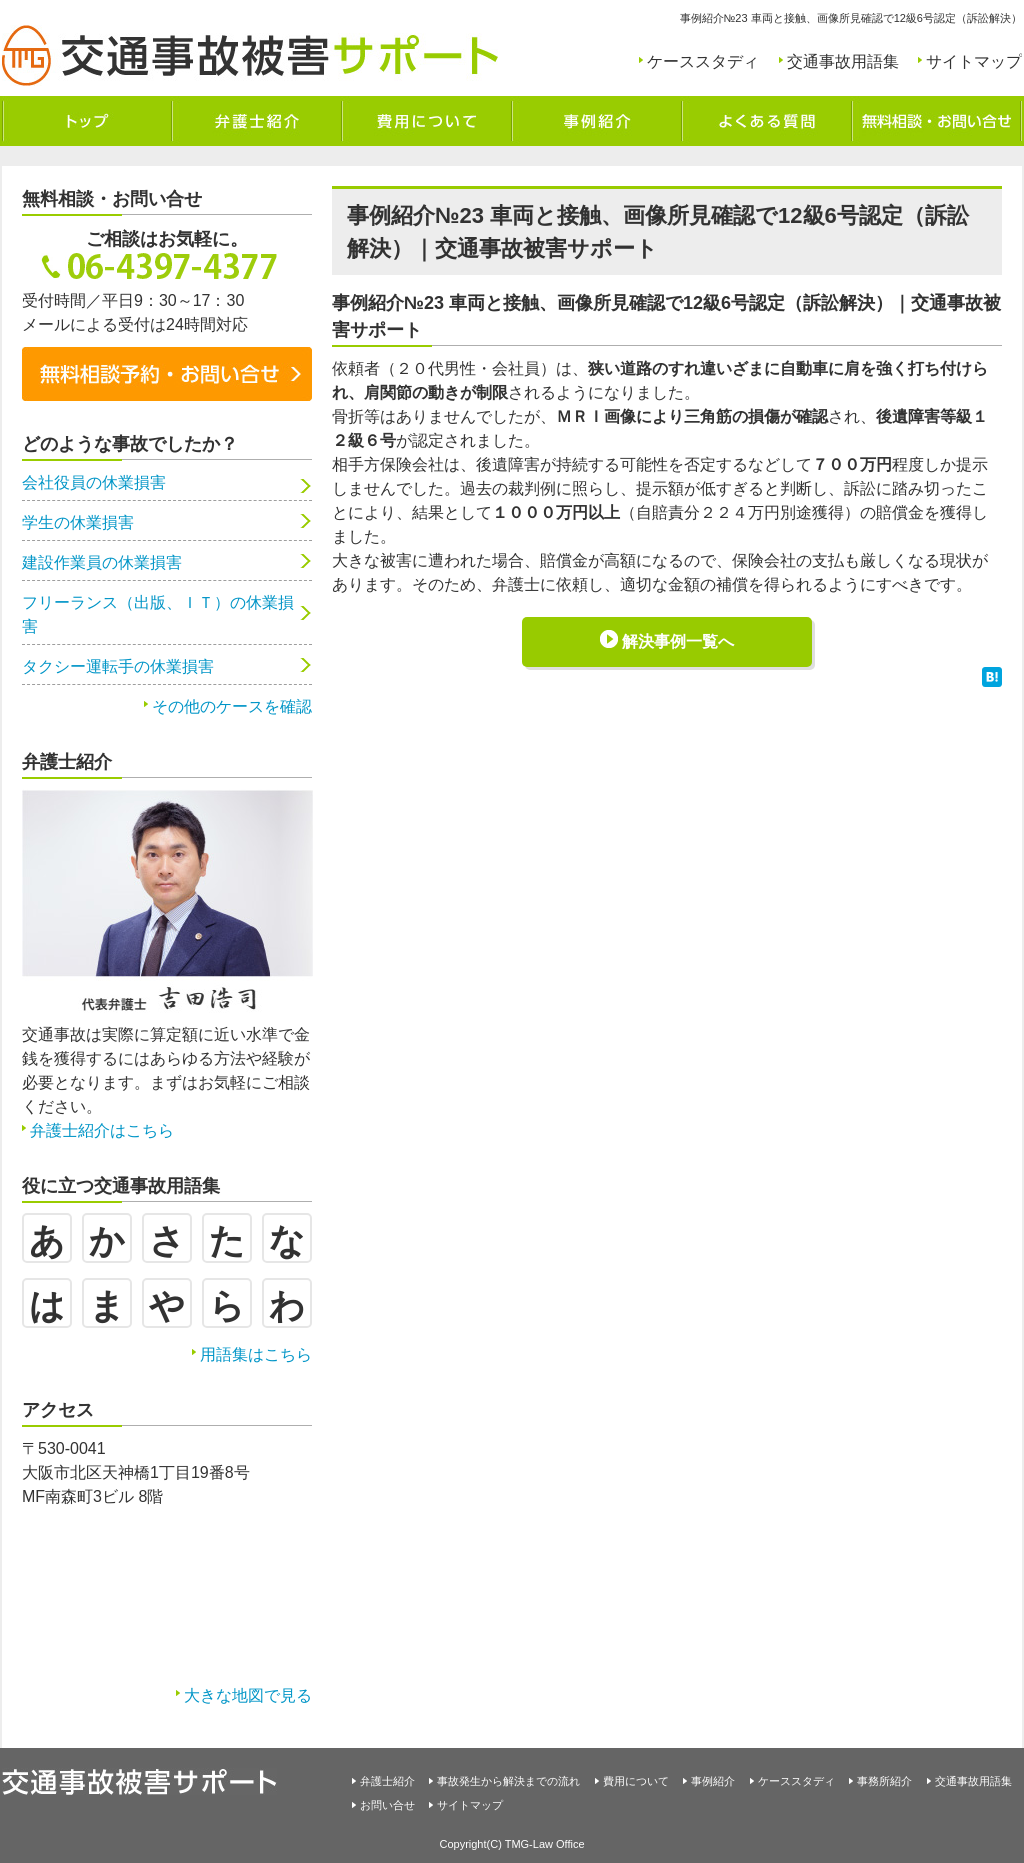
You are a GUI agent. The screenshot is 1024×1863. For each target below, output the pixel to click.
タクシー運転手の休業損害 (118, 666)
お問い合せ (387, 1805)
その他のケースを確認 (232, 706)
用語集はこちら (256, 1354)
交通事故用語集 (843, 61)
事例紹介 (713, 1781)
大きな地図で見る (248, 1695)
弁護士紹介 (387, 1781)
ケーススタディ (703, 61)
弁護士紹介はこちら (102, 1130)
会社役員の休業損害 (94, 482)
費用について (636, 1781)
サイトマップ (974, 61)
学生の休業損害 (78, 522)
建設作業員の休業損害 (102, 562)
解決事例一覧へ (678, 641)
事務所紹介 (884, 1781)
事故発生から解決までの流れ (508, 1781)
